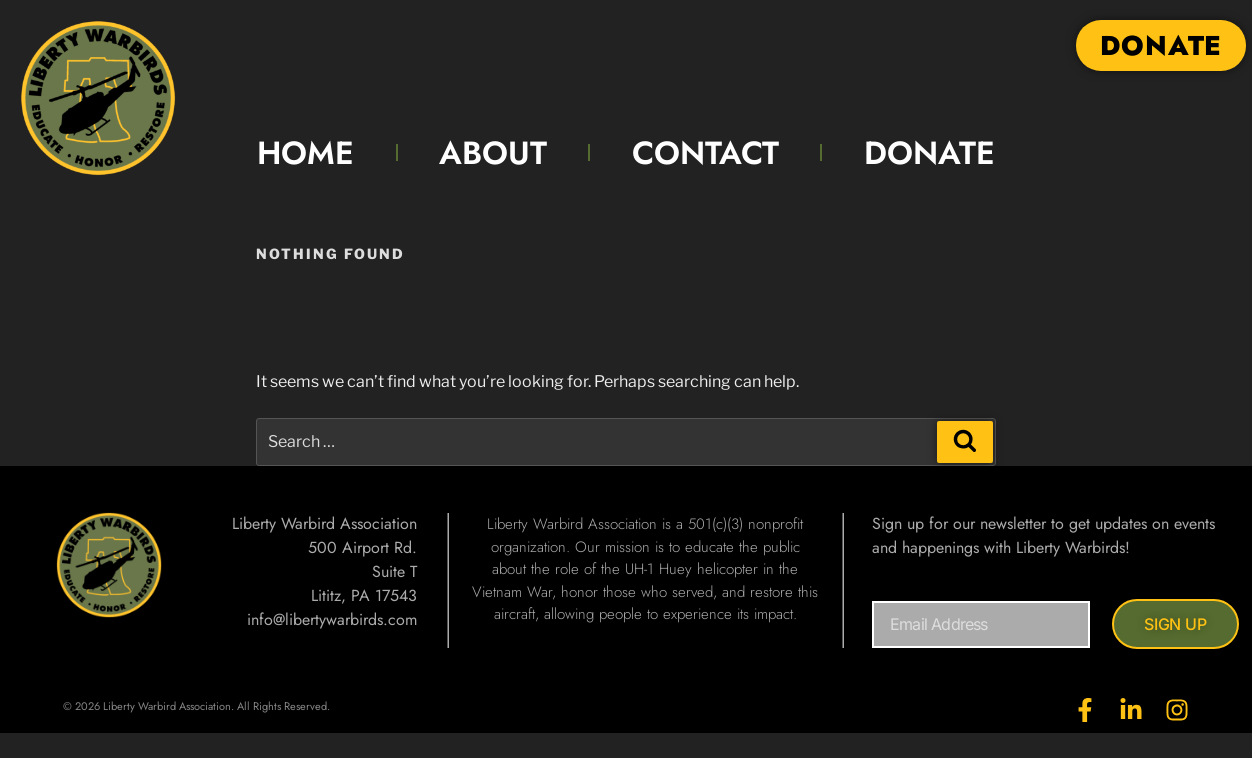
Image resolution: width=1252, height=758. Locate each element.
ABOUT (493, 153)
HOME (305, 153)
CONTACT (705, 153)
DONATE (929, 153)
